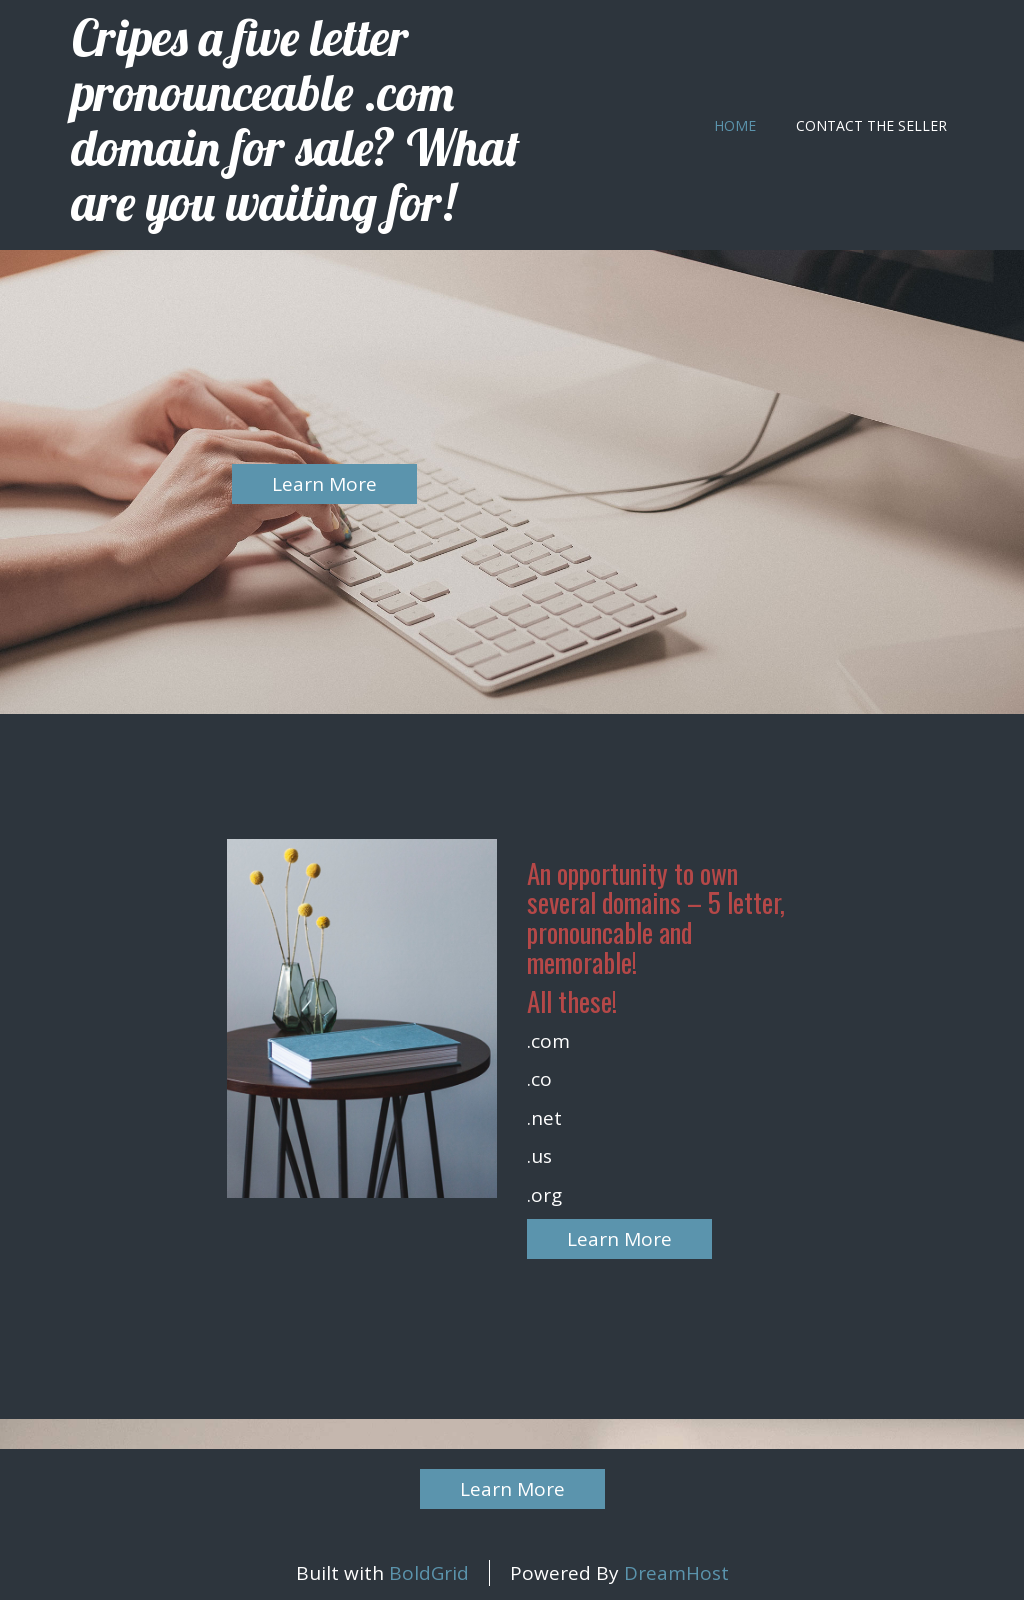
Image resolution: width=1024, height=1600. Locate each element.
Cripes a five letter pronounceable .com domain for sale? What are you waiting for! (296, 120)
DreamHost (676, 1573)
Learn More (324, 484)
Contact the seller (871, 125)
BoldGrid (429, 1573)
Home (735, 125)
